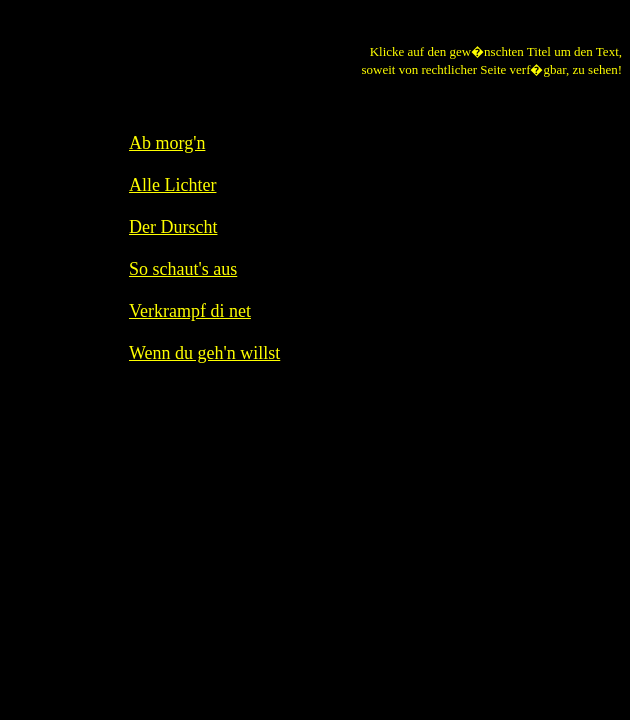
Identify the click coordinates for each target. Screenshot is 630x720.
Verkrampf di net (190, 311)
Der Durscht (173, 227)
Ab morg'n (167, 143)
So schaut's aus (183, 269)
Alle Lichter (172, 185)
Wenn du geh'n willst (204, 353)
